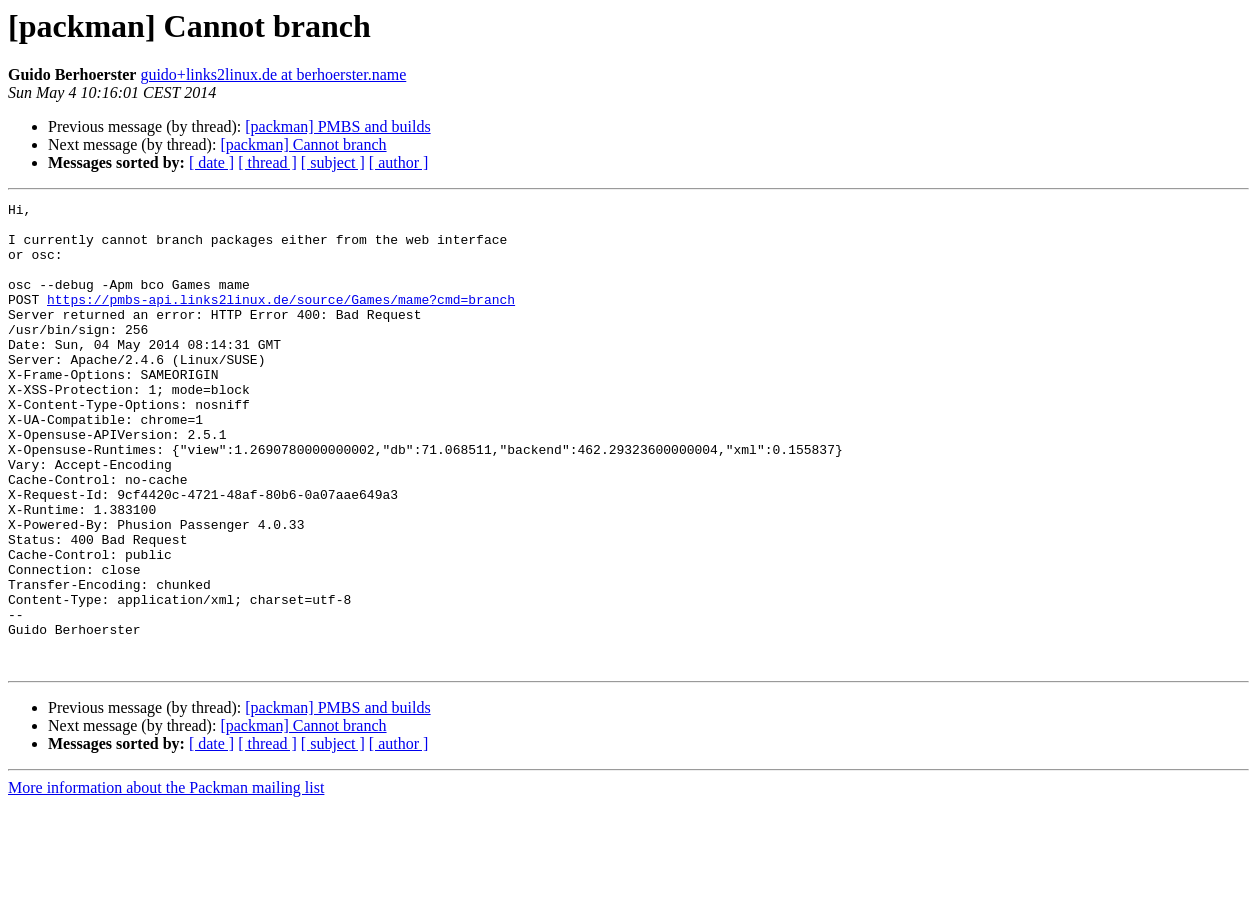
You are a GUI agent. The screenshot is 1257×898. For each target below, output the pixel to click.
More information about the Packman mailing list (166, 880)
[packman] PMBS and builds (337, 126)
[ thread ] (267, 162)
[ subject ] (333, 162)
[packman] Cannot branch (303, 144)
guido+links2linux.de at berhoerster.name (273, 74)
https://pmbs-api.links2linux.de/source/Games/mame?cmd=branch (281, 320)
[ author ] (399, 162)
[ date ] (211, 162)
